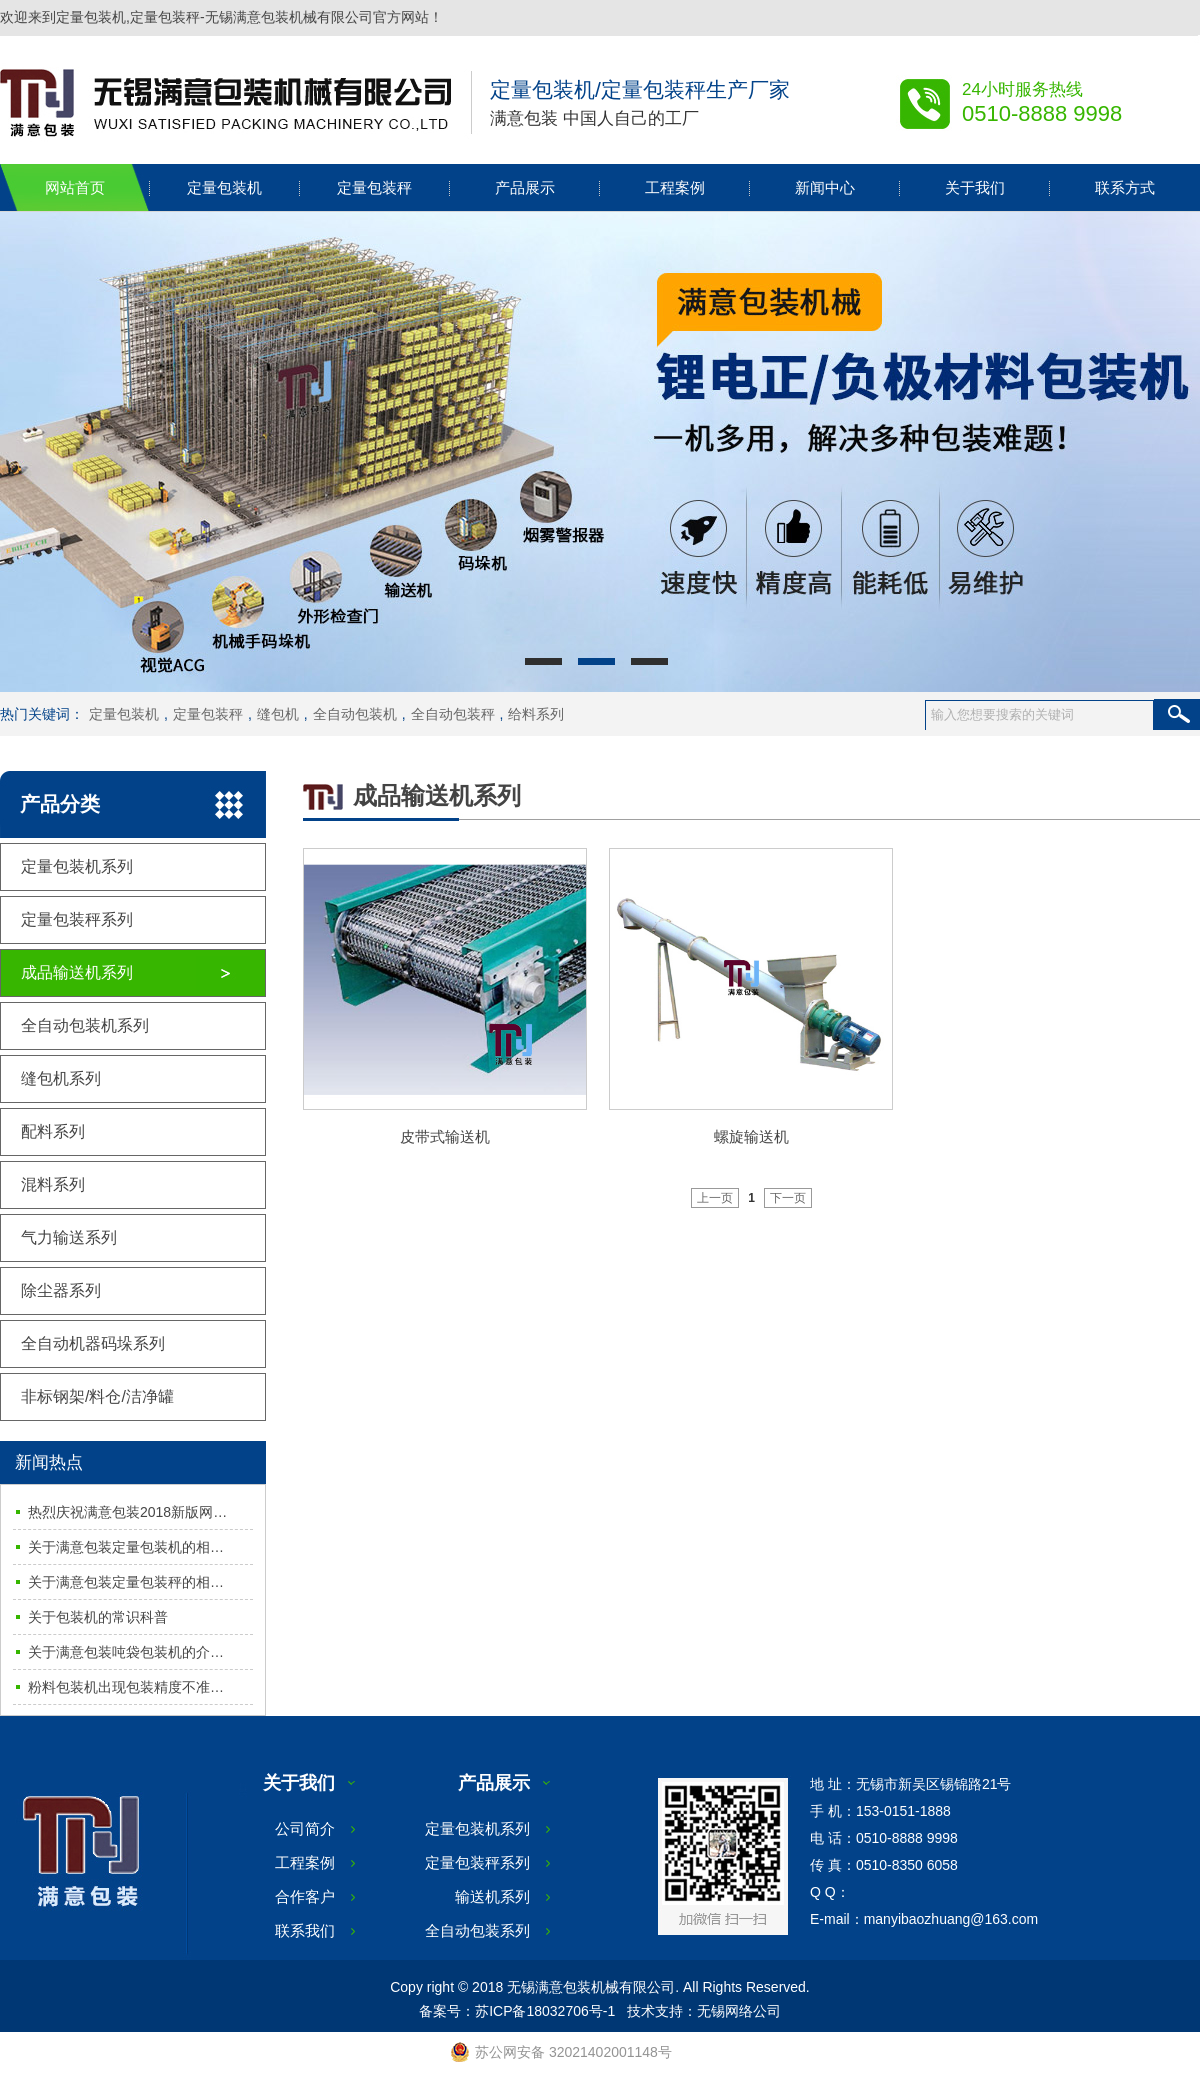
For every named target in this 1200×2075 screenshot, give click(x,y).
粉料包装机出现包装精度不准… (126, 1687)
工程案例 (675, 187)
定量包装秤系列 (77, 919)
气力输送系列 (69, 1237)
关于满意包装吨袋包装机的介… (126, 1652)
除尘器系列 (61, 1290)
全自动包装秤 (453, 714)
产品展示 (525, 187)
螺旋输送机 (751, 1136)
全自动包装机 (355, 714)
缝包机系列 (61, 1078)
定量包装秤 (374, 187)
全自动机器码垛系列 (93, 1343)
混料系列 (53, 1184)
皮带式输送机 (445, 1136)
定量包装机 (224, 187)
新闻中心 (825, 187)
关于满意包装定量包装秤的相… (126, 1582)
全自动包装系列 (477, 1930)
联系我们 (305, 1930)
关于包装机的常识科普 (98, 1617)
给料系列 (536, 714)
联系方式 (1125, 187)
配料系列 (53, 1131)
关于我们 (975, 187)
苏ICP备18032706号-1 (545, 2011)
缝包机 (278, 714)
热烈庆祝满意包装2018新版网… (127, 1512)
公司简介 (305, 1828)
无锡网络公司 (739, 2011)
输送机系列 (492, 1896)
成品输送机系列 (77, 972)
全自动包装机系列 (85, 1025)
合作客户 (305, 1896)
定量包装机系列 (77, 866)
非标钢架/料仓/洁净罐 (97, 1396)
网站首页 (75, 187)
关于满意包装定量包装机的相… (126, 1547)
